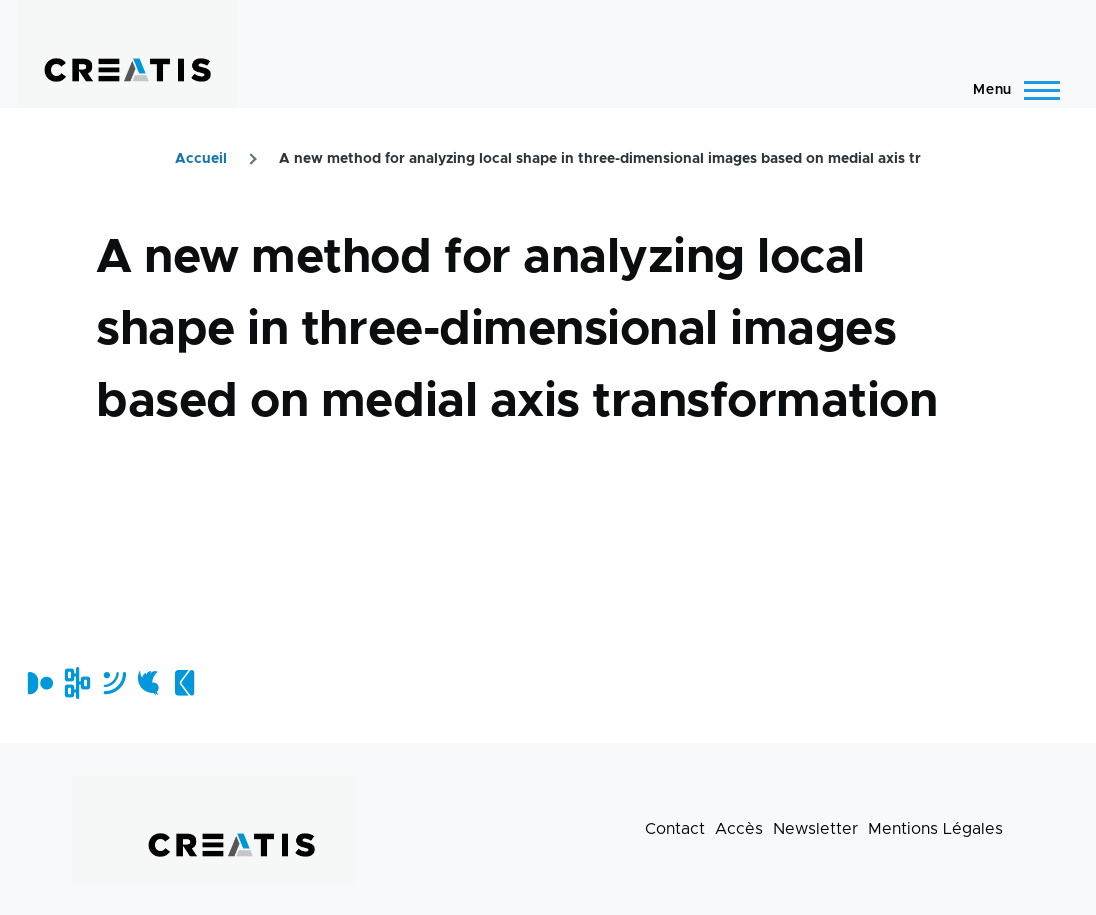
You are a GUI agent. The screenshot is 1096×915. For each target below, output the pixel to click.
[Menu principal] (1010, 90)
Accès (739, 829)
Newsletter (815, 829)
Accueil (201, 159)
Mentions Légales (935, 829)
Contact (675, 829)
